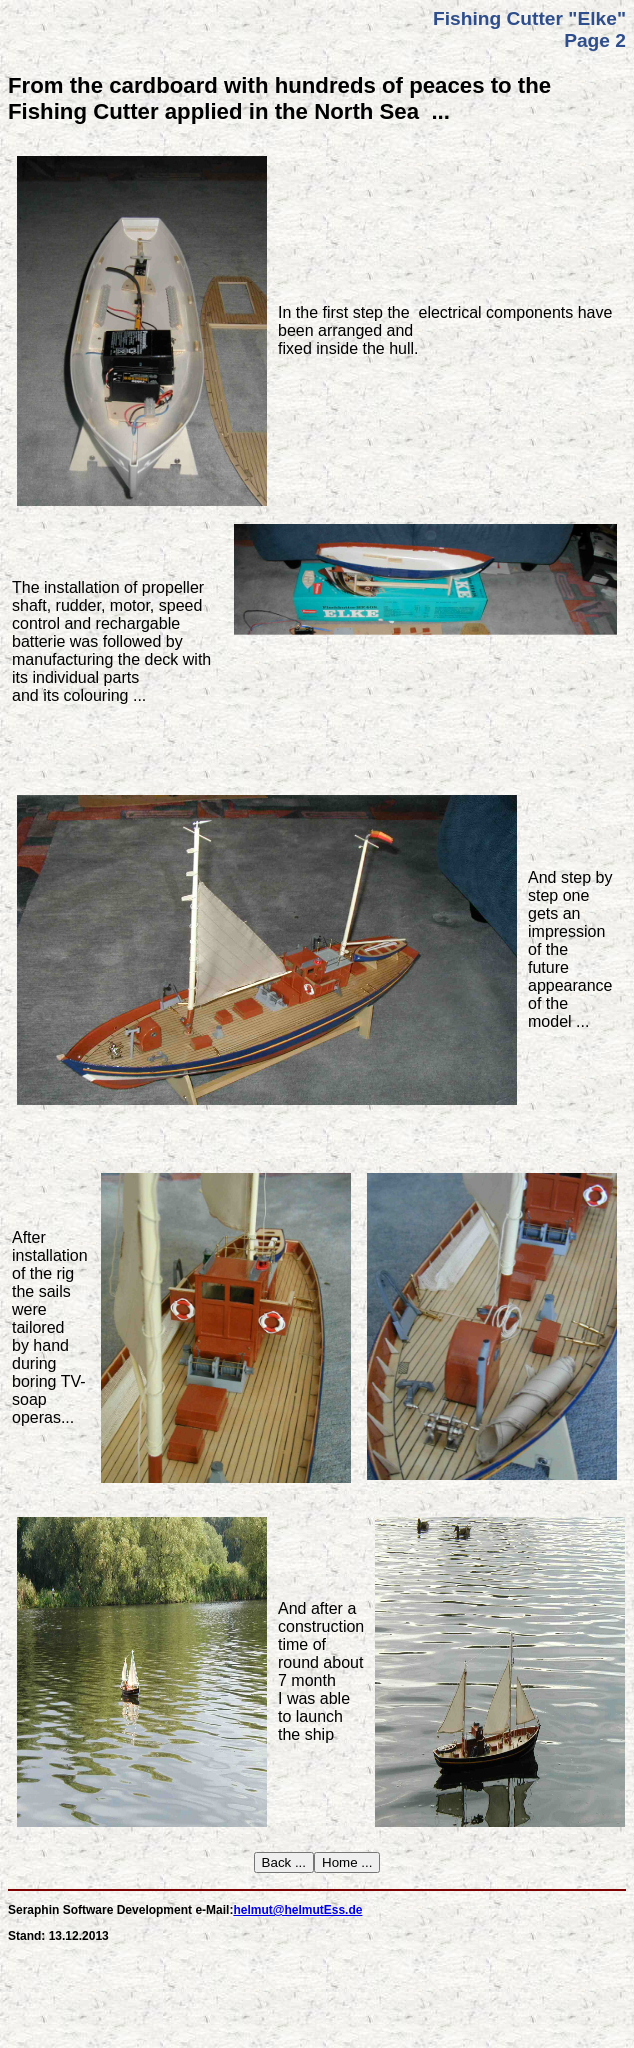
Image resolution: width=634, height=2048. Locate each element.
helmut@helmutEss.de (297, 1910)
